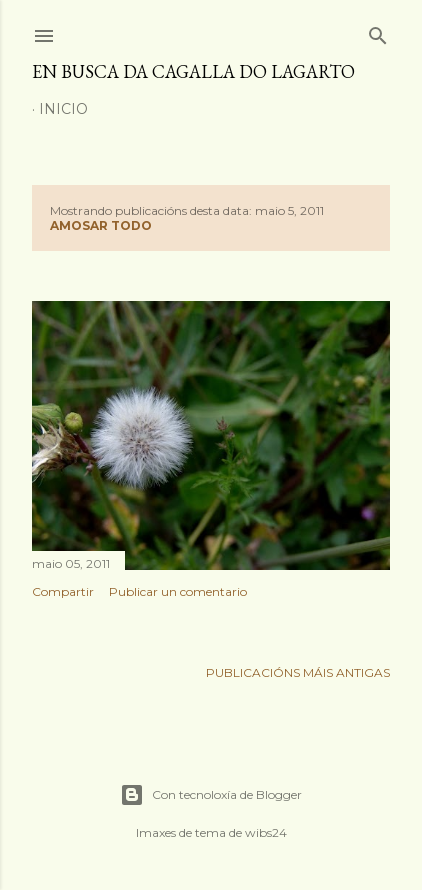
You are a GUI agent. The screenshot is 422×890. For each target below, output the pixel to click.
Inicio (63, 109)
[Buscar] (378, 31)
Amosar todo (101, 225)
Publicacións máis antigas (298, 672)
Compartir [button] (63, 591)
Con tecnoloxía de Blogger (211, 795)
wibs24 (266, 832)
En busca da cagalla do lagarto (193, 71)
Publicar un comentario (178, 591)
